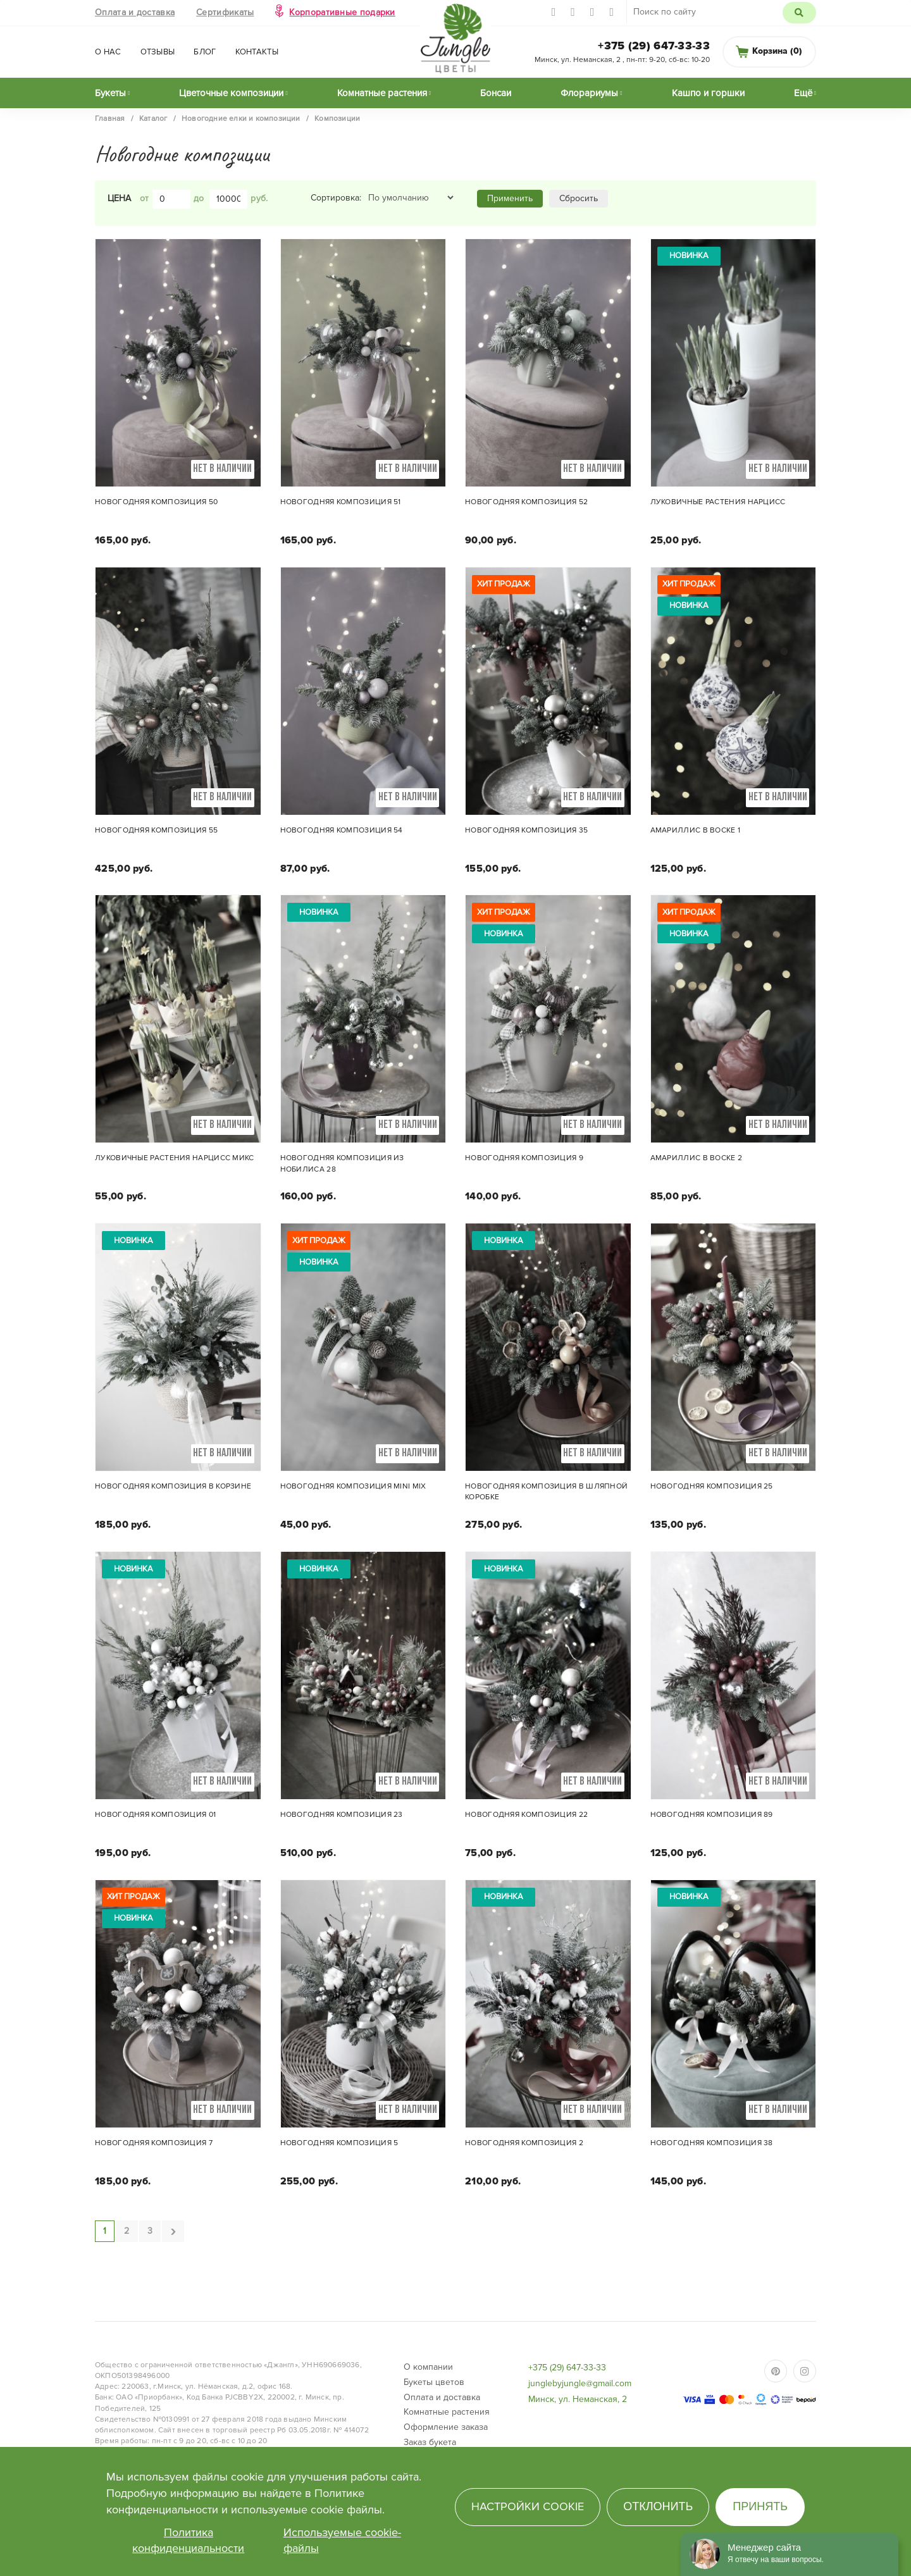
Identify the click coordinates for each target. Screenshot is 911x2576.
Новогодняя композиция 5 (339, 2143)
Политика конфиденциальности (188, 2540)
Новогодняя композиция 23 (341, 1814)
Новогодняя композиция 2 (524, 2143)
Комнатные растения (382, 93)
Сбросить (578, 198)
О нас (108, 52)
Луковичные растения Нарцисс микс (174, 1158)
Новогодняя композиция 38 (711, 2143)
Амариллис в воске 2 (696, 1158)
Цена (119, 198)
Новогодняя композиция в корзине (173, 1486)
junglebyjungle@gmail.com (579, 2383)
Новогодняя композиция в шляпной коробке (546, 1492)
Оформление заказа (446, 2427)
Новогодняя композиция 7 (154, 2143)
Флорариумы (589, 93)
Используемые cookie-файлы (342, 2540)
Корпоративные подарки (342, 12)
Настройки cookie (527, 2506)
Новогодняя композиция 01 (155, 1814)
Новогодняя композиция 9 (524, 1158)
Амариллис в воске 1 (695, 830)
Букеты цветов (434, 2382)
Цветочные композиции (231, 93)
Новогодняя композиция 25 (711, 1486)
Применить (510, 198)
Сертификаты (225, 12)
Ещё (803, 93)
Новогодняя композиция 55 (156, 830)
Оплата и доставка (135, 12)
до (199, 198)
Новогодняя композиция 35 (526, 830)
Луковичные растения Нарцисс (718, 502)
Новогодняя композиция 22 (526, 1814)
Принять (760, 2506)
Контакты (256, 52)
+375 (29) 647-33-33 (654, 46)
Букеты (110, 93)
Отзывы (157, 52)
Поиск (799, 12)
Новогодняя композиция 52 (526, 502)
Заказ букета (430, 2442)
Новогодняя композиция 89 (711, 1814)
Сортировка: (336, 197)
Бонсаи (495, 93)
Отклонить (658, 2506)
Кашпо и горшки (708, 93)
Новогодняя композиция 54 (341, 830)
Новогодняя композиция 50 (156, 502)
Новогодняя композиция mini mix (353, 1486)
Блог (205, 52)
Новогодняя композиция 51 (340, 502)
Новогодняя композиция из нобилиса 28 (342, 1163)
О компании (428, 2367)
